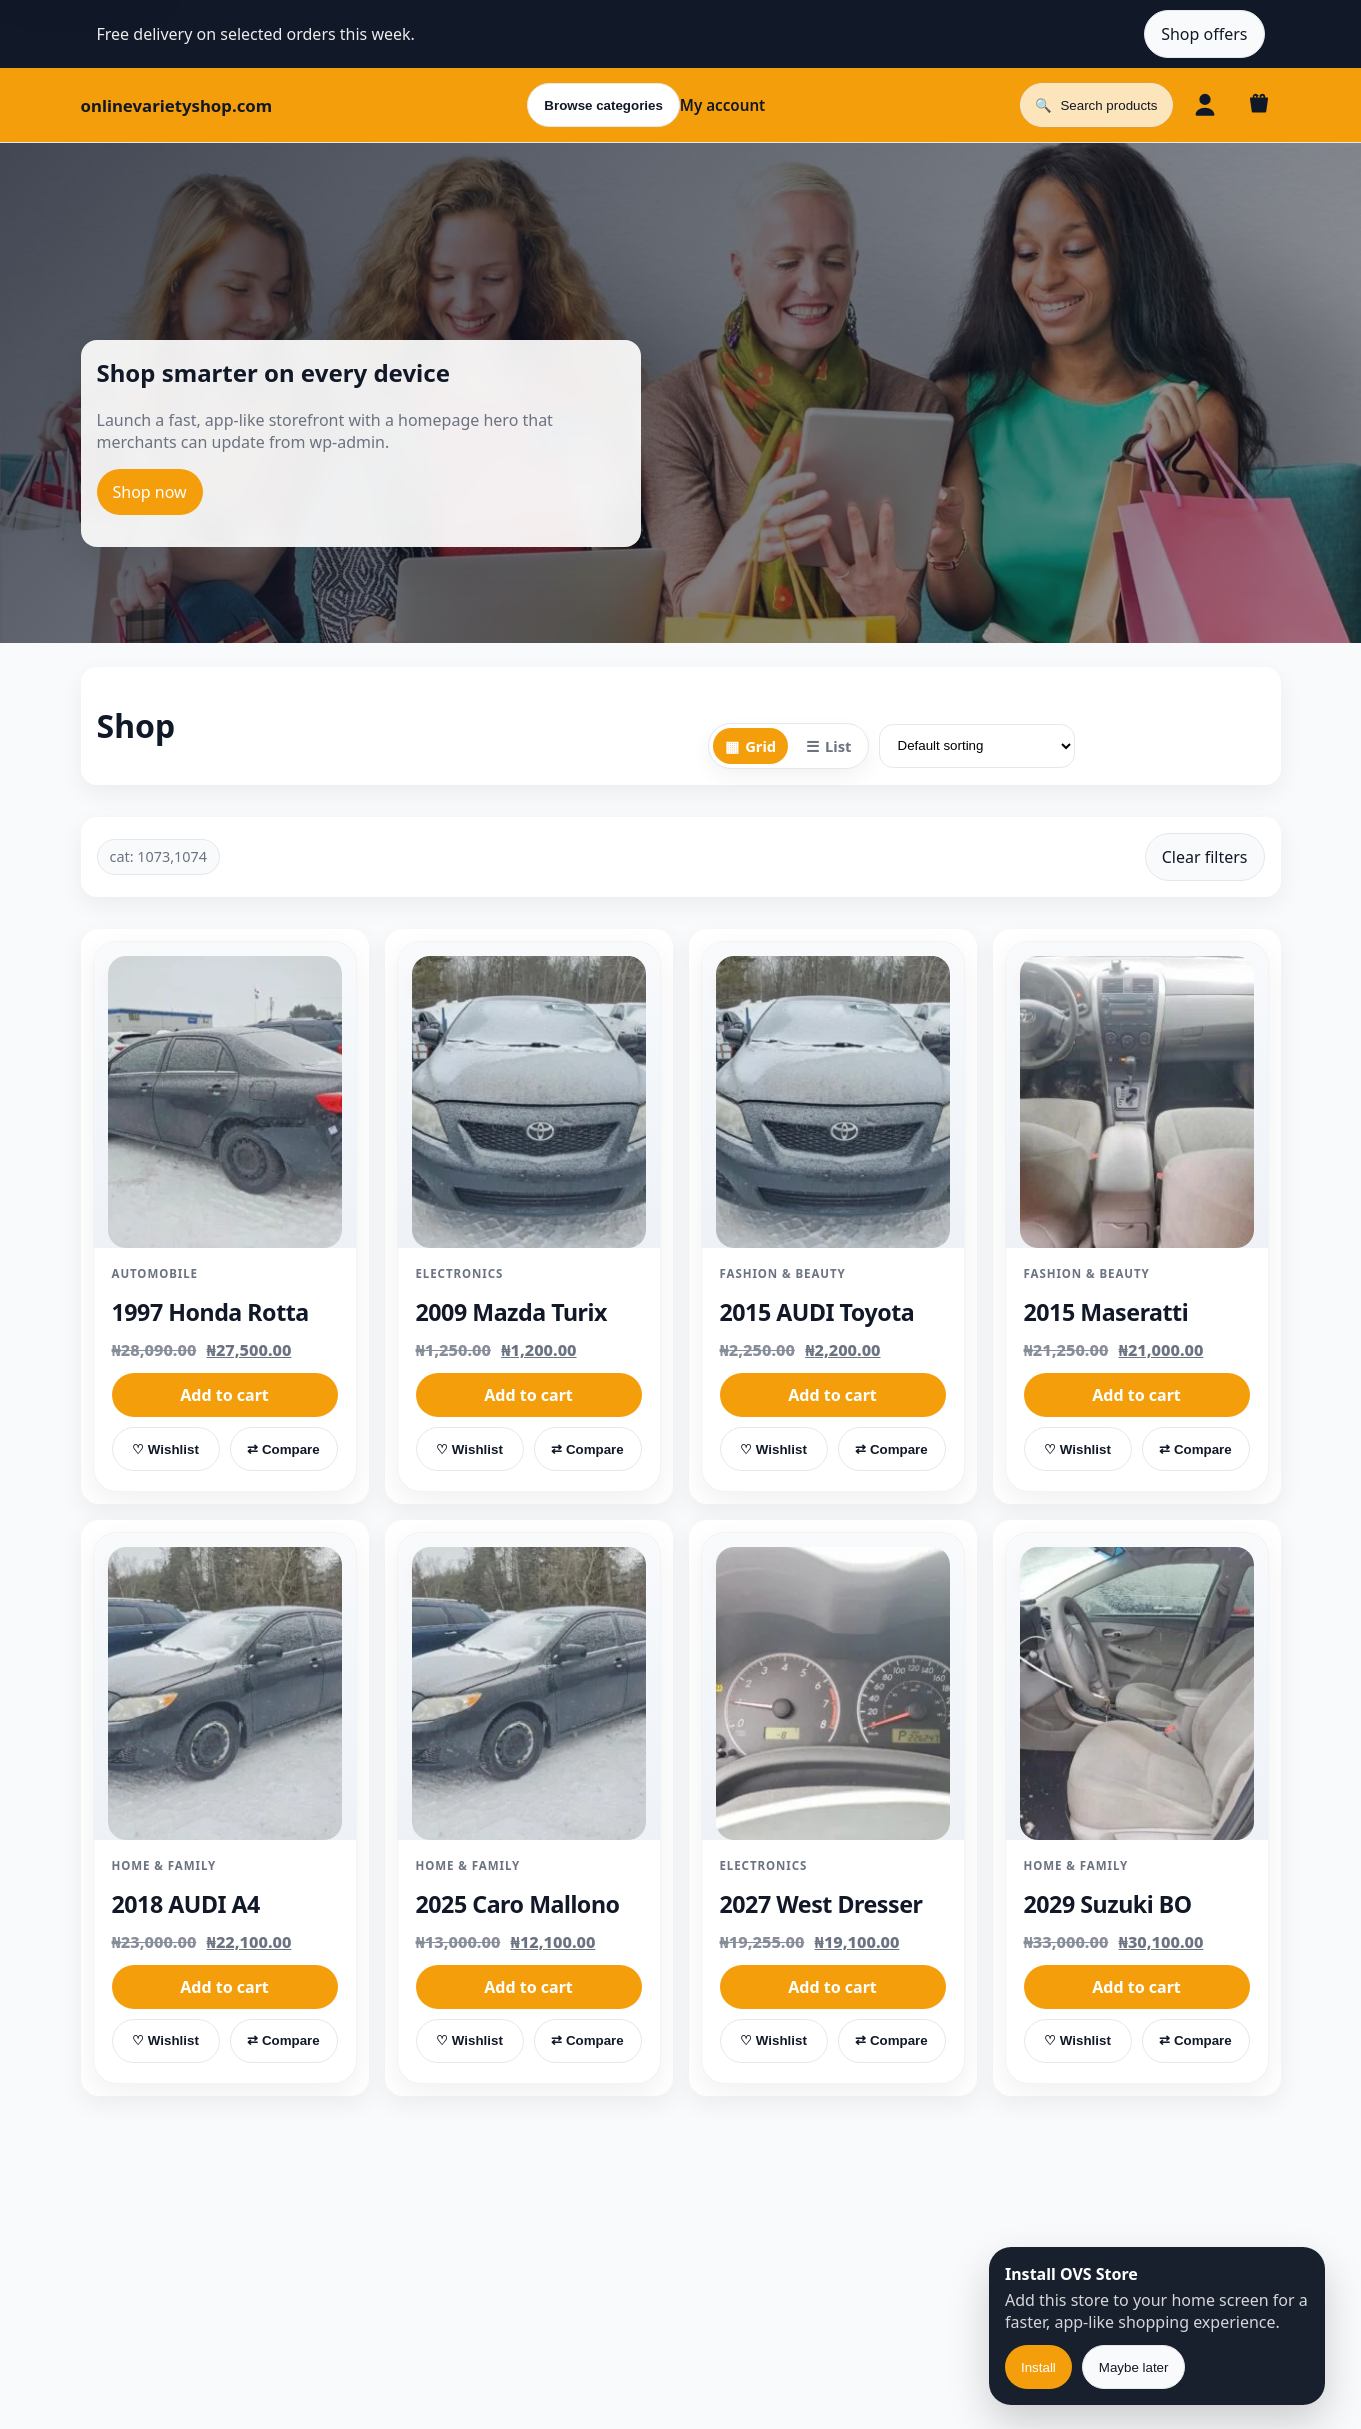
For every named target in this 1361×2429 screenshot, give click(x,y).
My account (722, 105)
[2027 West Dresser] (833, 1693)
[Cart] (1259, 105)
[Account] (1205, 105)
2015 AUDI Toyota (817, 1312)
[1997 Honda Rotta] (225, 1102)
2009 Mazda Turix (511, 1312)
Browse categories (603, 105)
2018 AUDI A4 (186, 1904)
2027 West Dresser (821, 1904)
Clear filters (1205, 857)
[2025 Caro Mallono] (529, 1693)
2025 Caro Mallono (518, 1904)
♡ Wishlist (165, 1449)
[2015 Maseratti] (1137, 1102)
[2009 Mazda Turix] (529, 1102)
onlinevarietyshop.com (177, 105)
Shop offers (1204, 34)
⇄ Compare (283, 1449)
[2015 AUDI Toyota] (833, 1102)
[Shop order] (977, 746)
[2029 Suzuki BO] (1137, 1693)
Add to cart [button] (224, 1395)
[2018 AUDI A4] (225, 1693)
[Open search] (1096, 105)
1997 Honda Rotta (210, 1312)
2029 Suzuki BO (1108, 1904)
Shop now (150, 492)
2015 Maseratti (1106, 1312)
